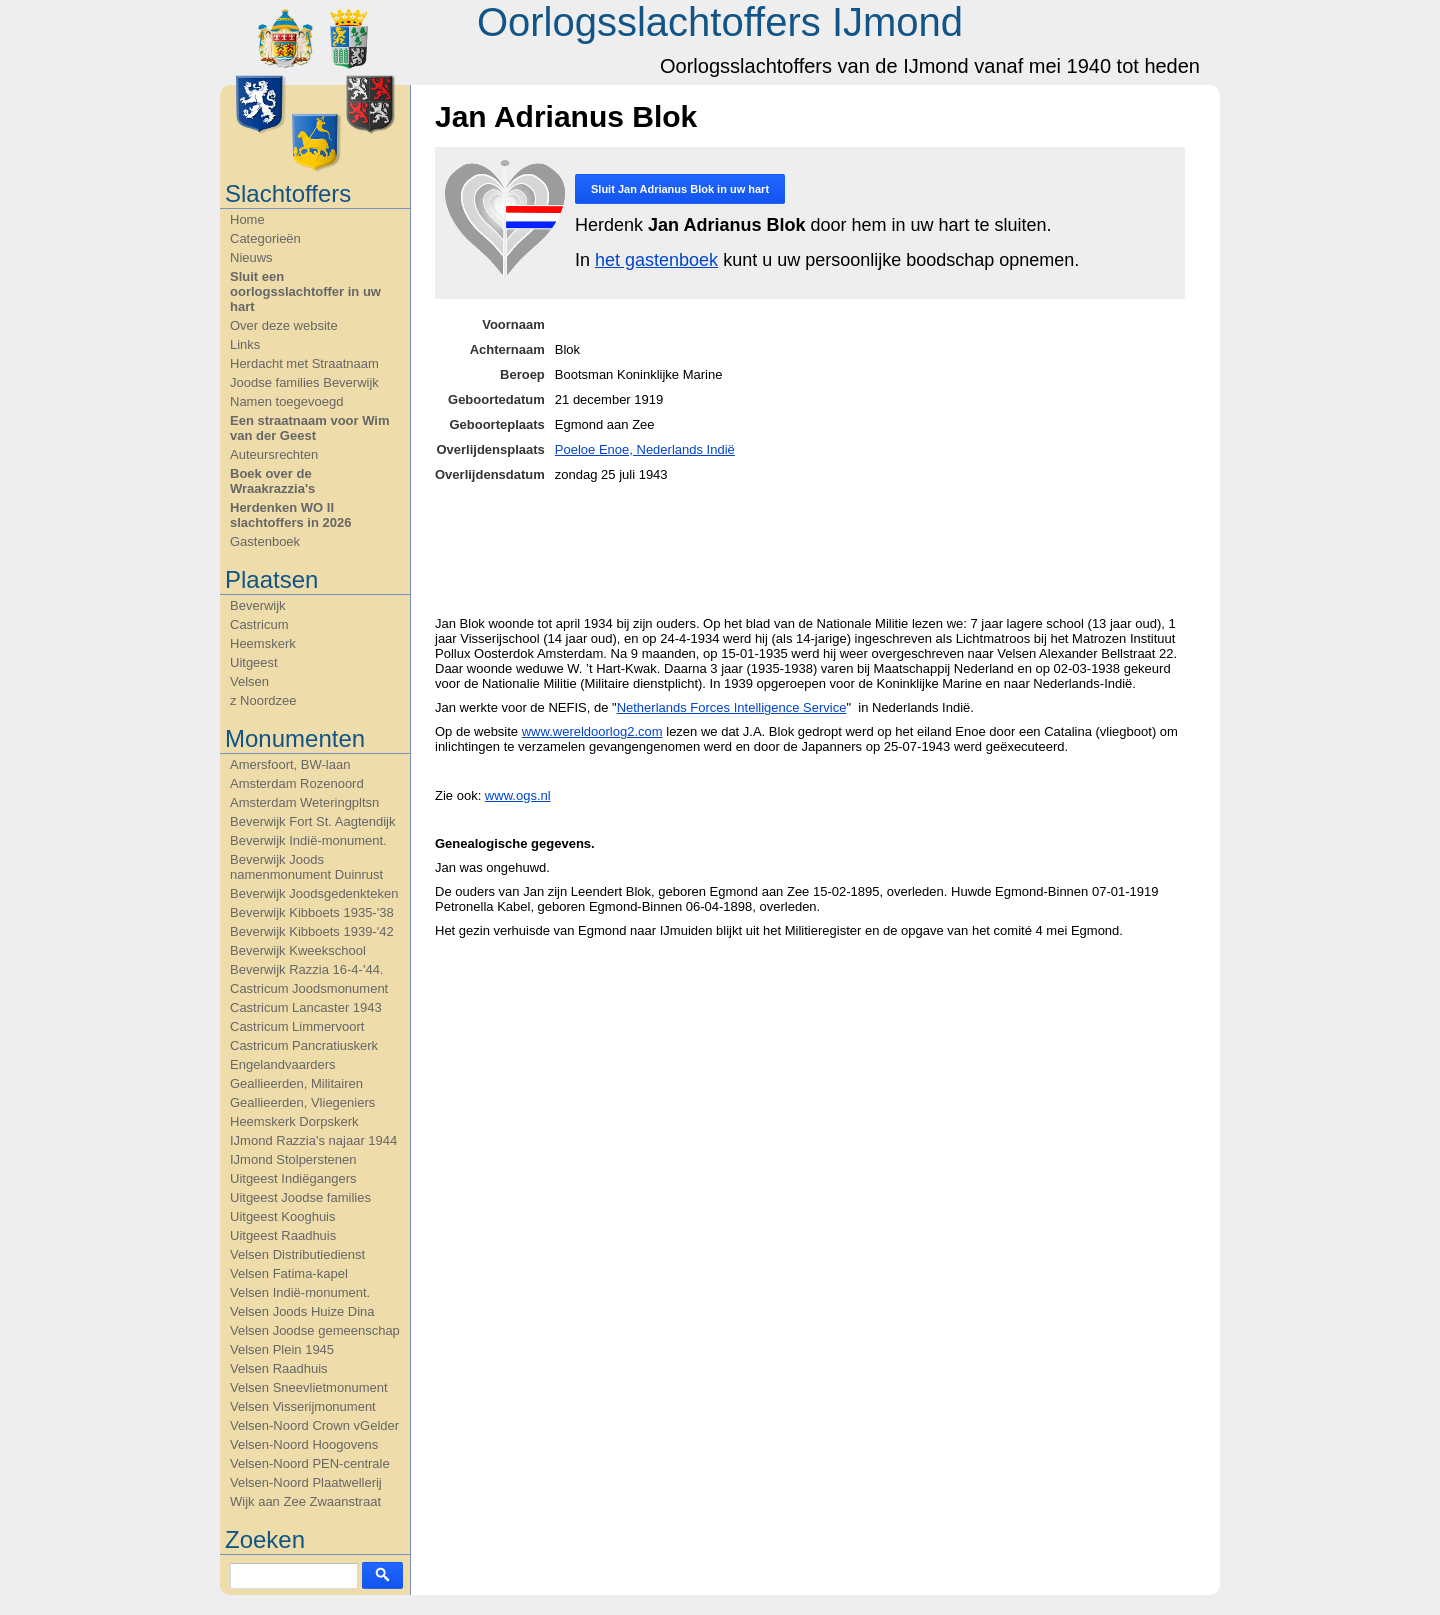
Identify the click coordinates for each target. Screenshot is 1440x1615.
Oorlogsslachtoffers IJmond (720, 22)
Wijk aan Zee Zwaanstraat (305, 1501)
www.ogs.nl (518, 795)
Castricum (259, 624)
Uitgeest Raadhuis (283, 1235)
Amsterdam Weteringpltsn (304, 802)
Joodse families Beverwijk (304, 382)
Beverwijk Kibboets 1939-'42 (312, 931)
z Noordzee (263, 700)
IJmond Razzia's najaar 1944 (313, 1140)
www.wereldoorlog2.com (592, 731)
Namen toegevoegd (286, 401)
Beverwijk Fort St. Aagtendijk (312, 821)
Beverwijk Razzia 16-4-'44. (307, 969)
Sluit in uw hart (680, 189)
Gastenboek (265, 541)
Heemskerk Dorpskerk (294, 1121)
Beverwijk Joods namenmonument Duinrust (306, 867)
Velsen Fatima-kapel (289, 1273)
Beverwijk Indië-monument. (308, 840)
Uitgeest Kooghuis (283, 1216)
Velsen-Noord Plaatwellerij (306, 1482)
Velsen (249, 681)
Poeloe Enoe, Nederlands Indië (645, 449)
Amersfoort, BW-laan (290, 764)
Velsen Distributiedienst (297, 1254)
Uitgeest (254, 662)
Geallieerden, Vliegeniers (302, 1102)
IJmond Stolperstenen (293, 1159)
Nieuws (251, 257)
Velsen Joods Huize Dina (302, 1311)
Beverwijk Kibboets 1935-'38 (312, 912)
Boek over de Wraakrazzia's (272, 481)
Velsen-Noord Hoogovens (304, 1444)
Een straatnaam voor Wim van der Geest (310, 428)
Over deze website (284, 325)
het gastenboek (656, 260)
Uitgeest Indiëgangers (293, 1178)
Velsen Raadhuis (279, 1368)
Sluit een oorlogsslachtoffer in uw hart (305, 291)
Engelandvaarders (283, 1064)
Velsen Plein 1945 (282, 1349)
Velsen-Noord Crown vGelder (314, 1425)
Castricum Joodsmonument (309, 988)
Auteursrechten (274, 454)
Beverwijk (258, 605)
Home (247, 219)
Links (245, 344)
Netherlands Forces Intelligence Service (732, 707)
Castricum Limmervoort (297, 1026)
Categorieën (265, 238)
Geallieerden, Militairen (296, 1083)
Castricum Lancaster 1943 (306, 1007)
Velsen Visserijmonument (303, 1406)
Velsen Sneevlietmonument (309, 1387)
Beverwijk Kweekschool (298, 950)
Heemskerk (263, 643)
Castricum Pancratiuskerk (304, 1045)
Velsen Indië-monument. (300, 1292)
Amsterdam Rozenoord (297, 783)
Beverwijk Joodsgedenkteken (314, 893)
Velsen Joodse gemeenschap (315, 1330)
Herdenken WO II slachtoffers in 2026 (290, 515)
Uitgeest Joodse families (300, 1197)
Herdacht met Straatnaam (304, 363)
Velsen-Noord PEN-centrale (310, 1463)
